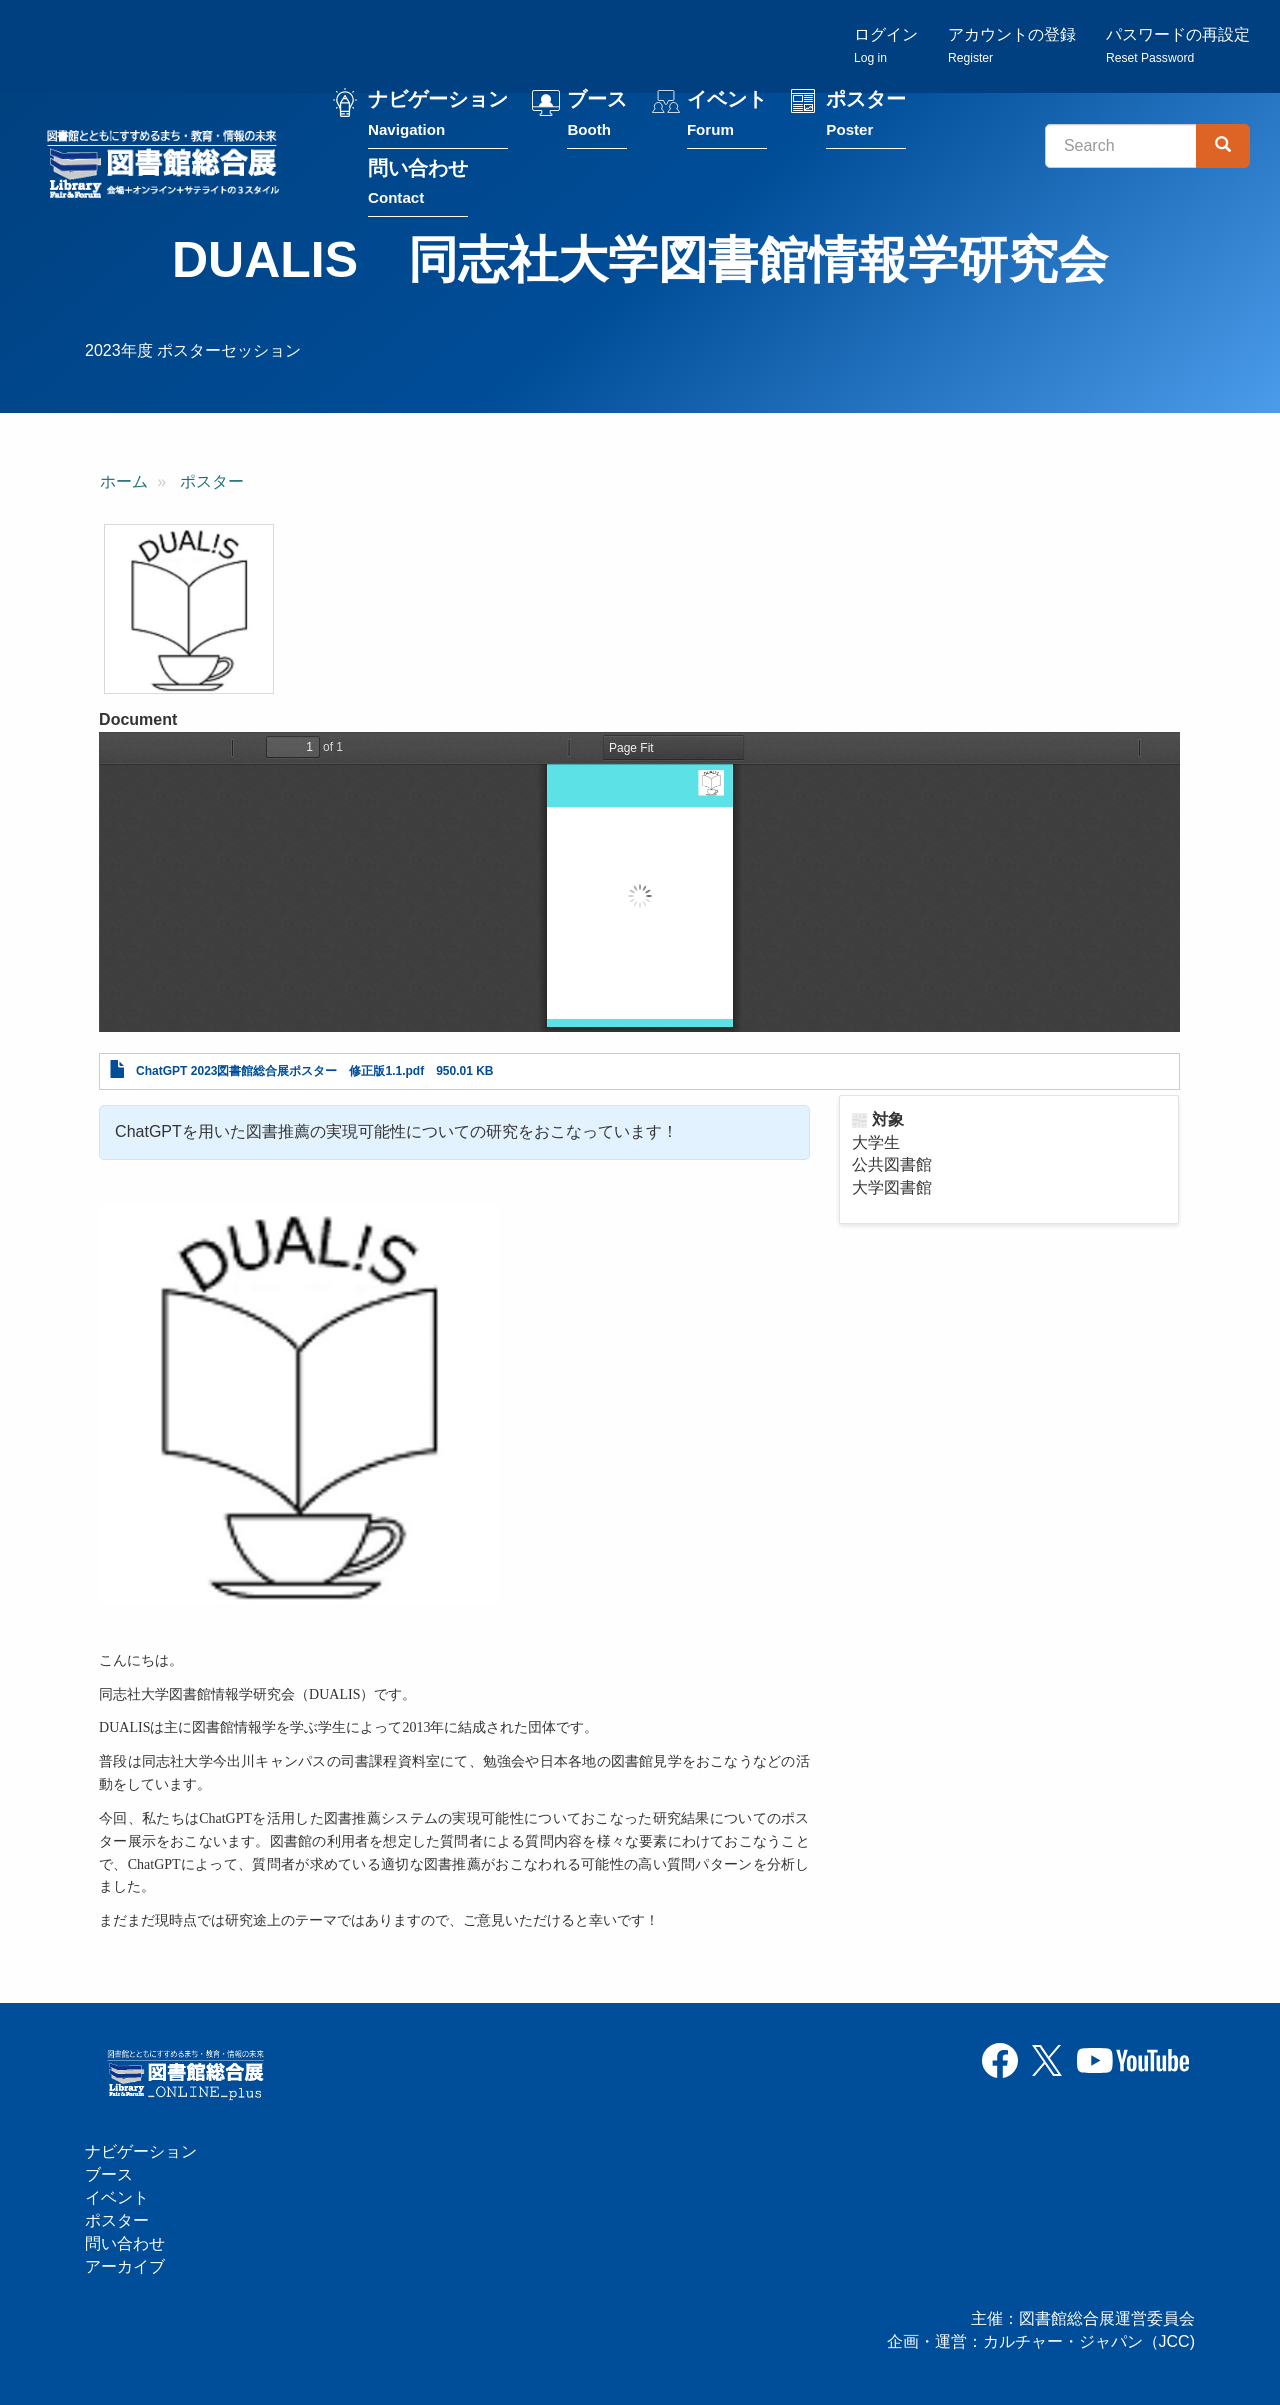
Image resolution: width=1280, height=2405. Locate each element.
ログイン (886, 45)
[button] (189, 609)
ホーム (124, 481)
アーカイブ (125, 2266)
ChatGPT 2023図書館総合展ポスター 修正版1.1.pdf (280, 1071)
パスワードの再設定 (1178, 45)
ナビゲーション (438, 118)
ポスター (866, 118)
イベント (727, 118)
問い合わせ (418, 186)
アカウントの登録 (1012, 45)
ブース (597, 118)
